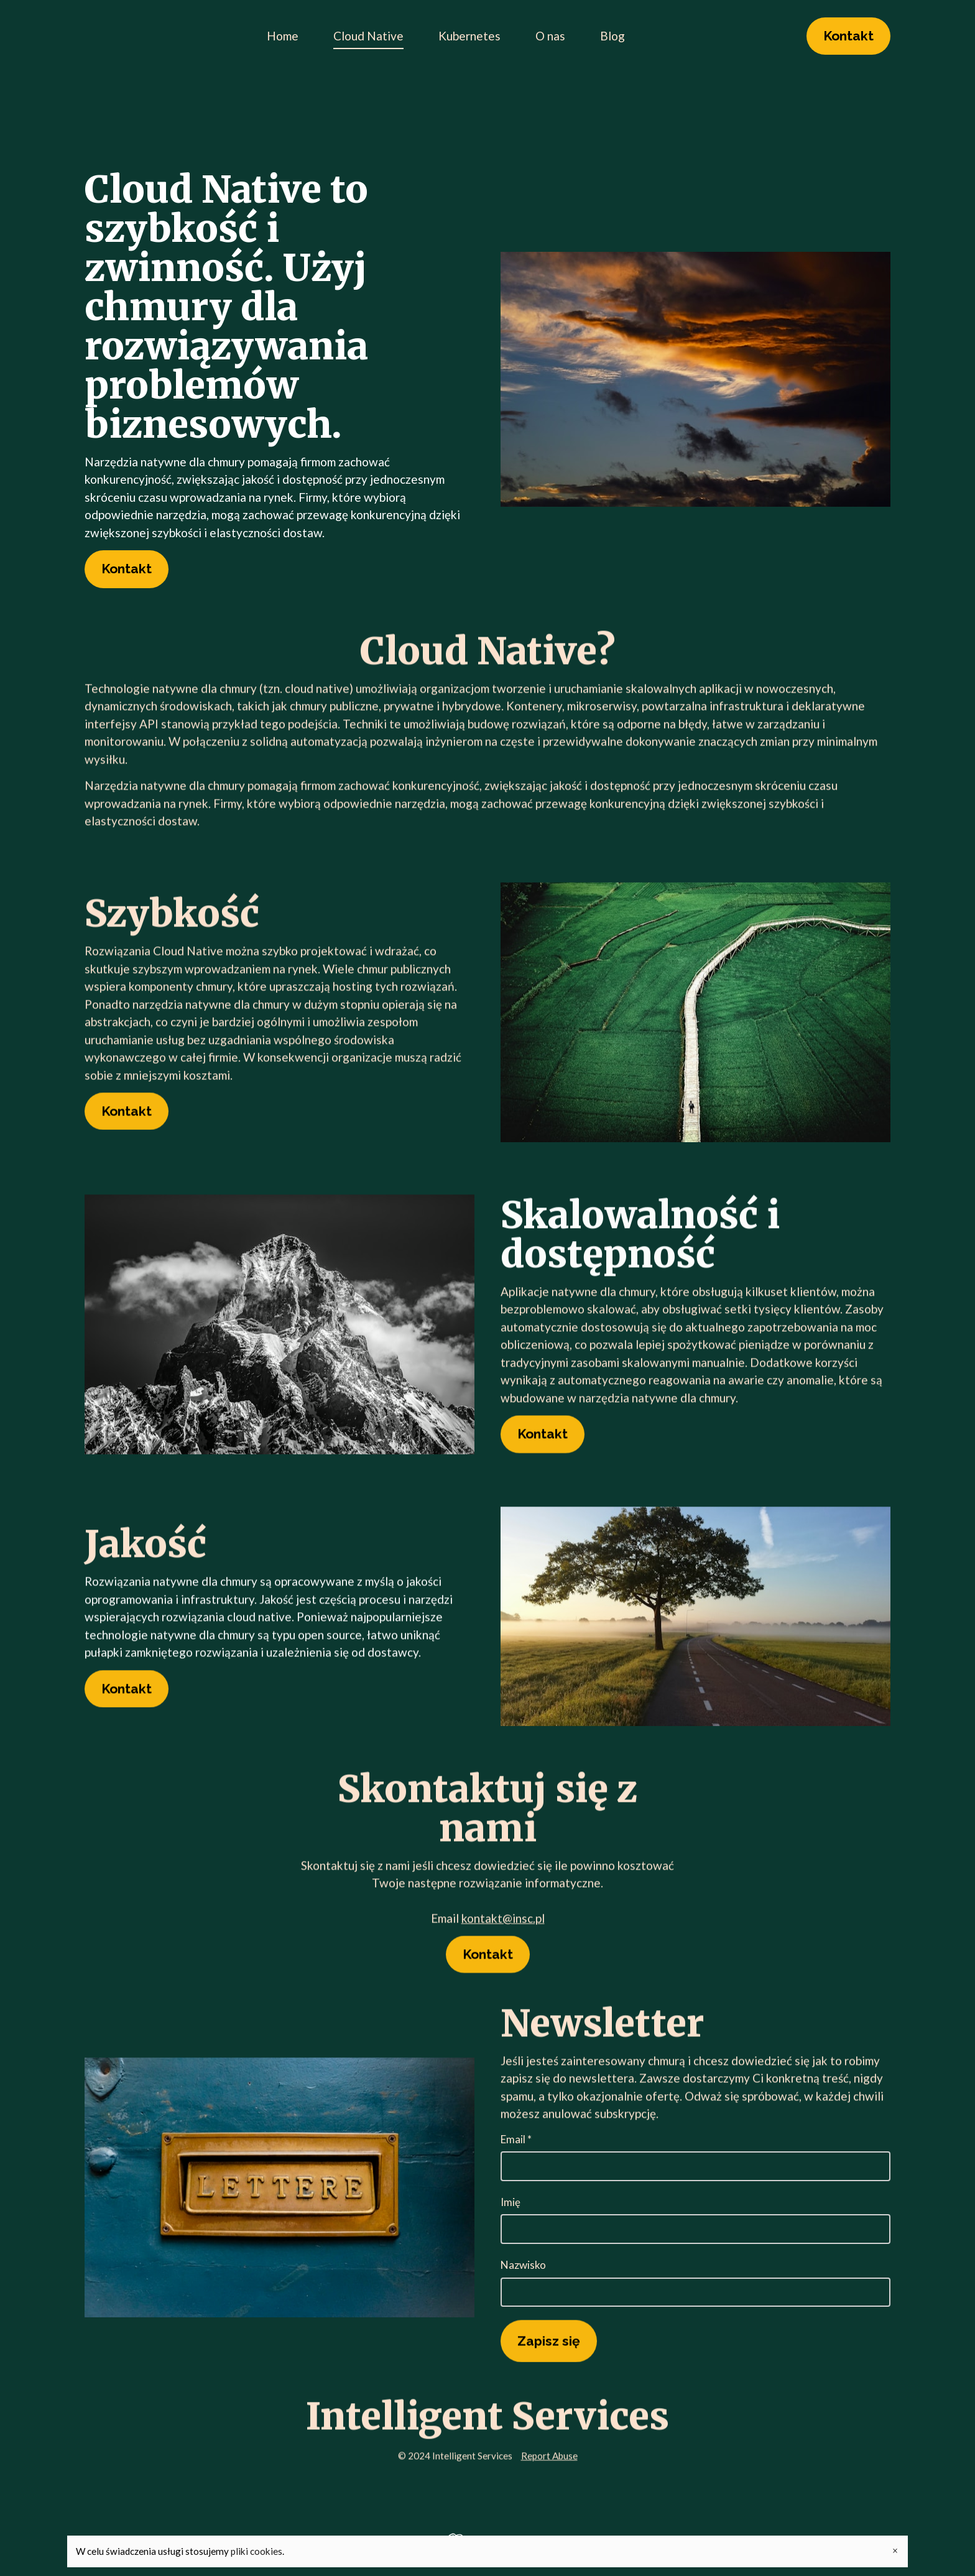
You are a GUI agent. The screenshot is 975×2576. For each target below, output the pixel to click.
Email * (695, 2157)
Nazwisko (695, 2282)
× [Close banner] (895, 2551)
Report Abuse (549, 2457)
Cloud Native (368, 36)
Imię (695, 2219)
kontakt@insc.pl (503, 1920)
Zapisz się (548, 2342)
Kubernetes (469, 36)
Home (282, 36)
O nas (550, 36)
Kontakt (848, 36)
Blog (612, 36)
